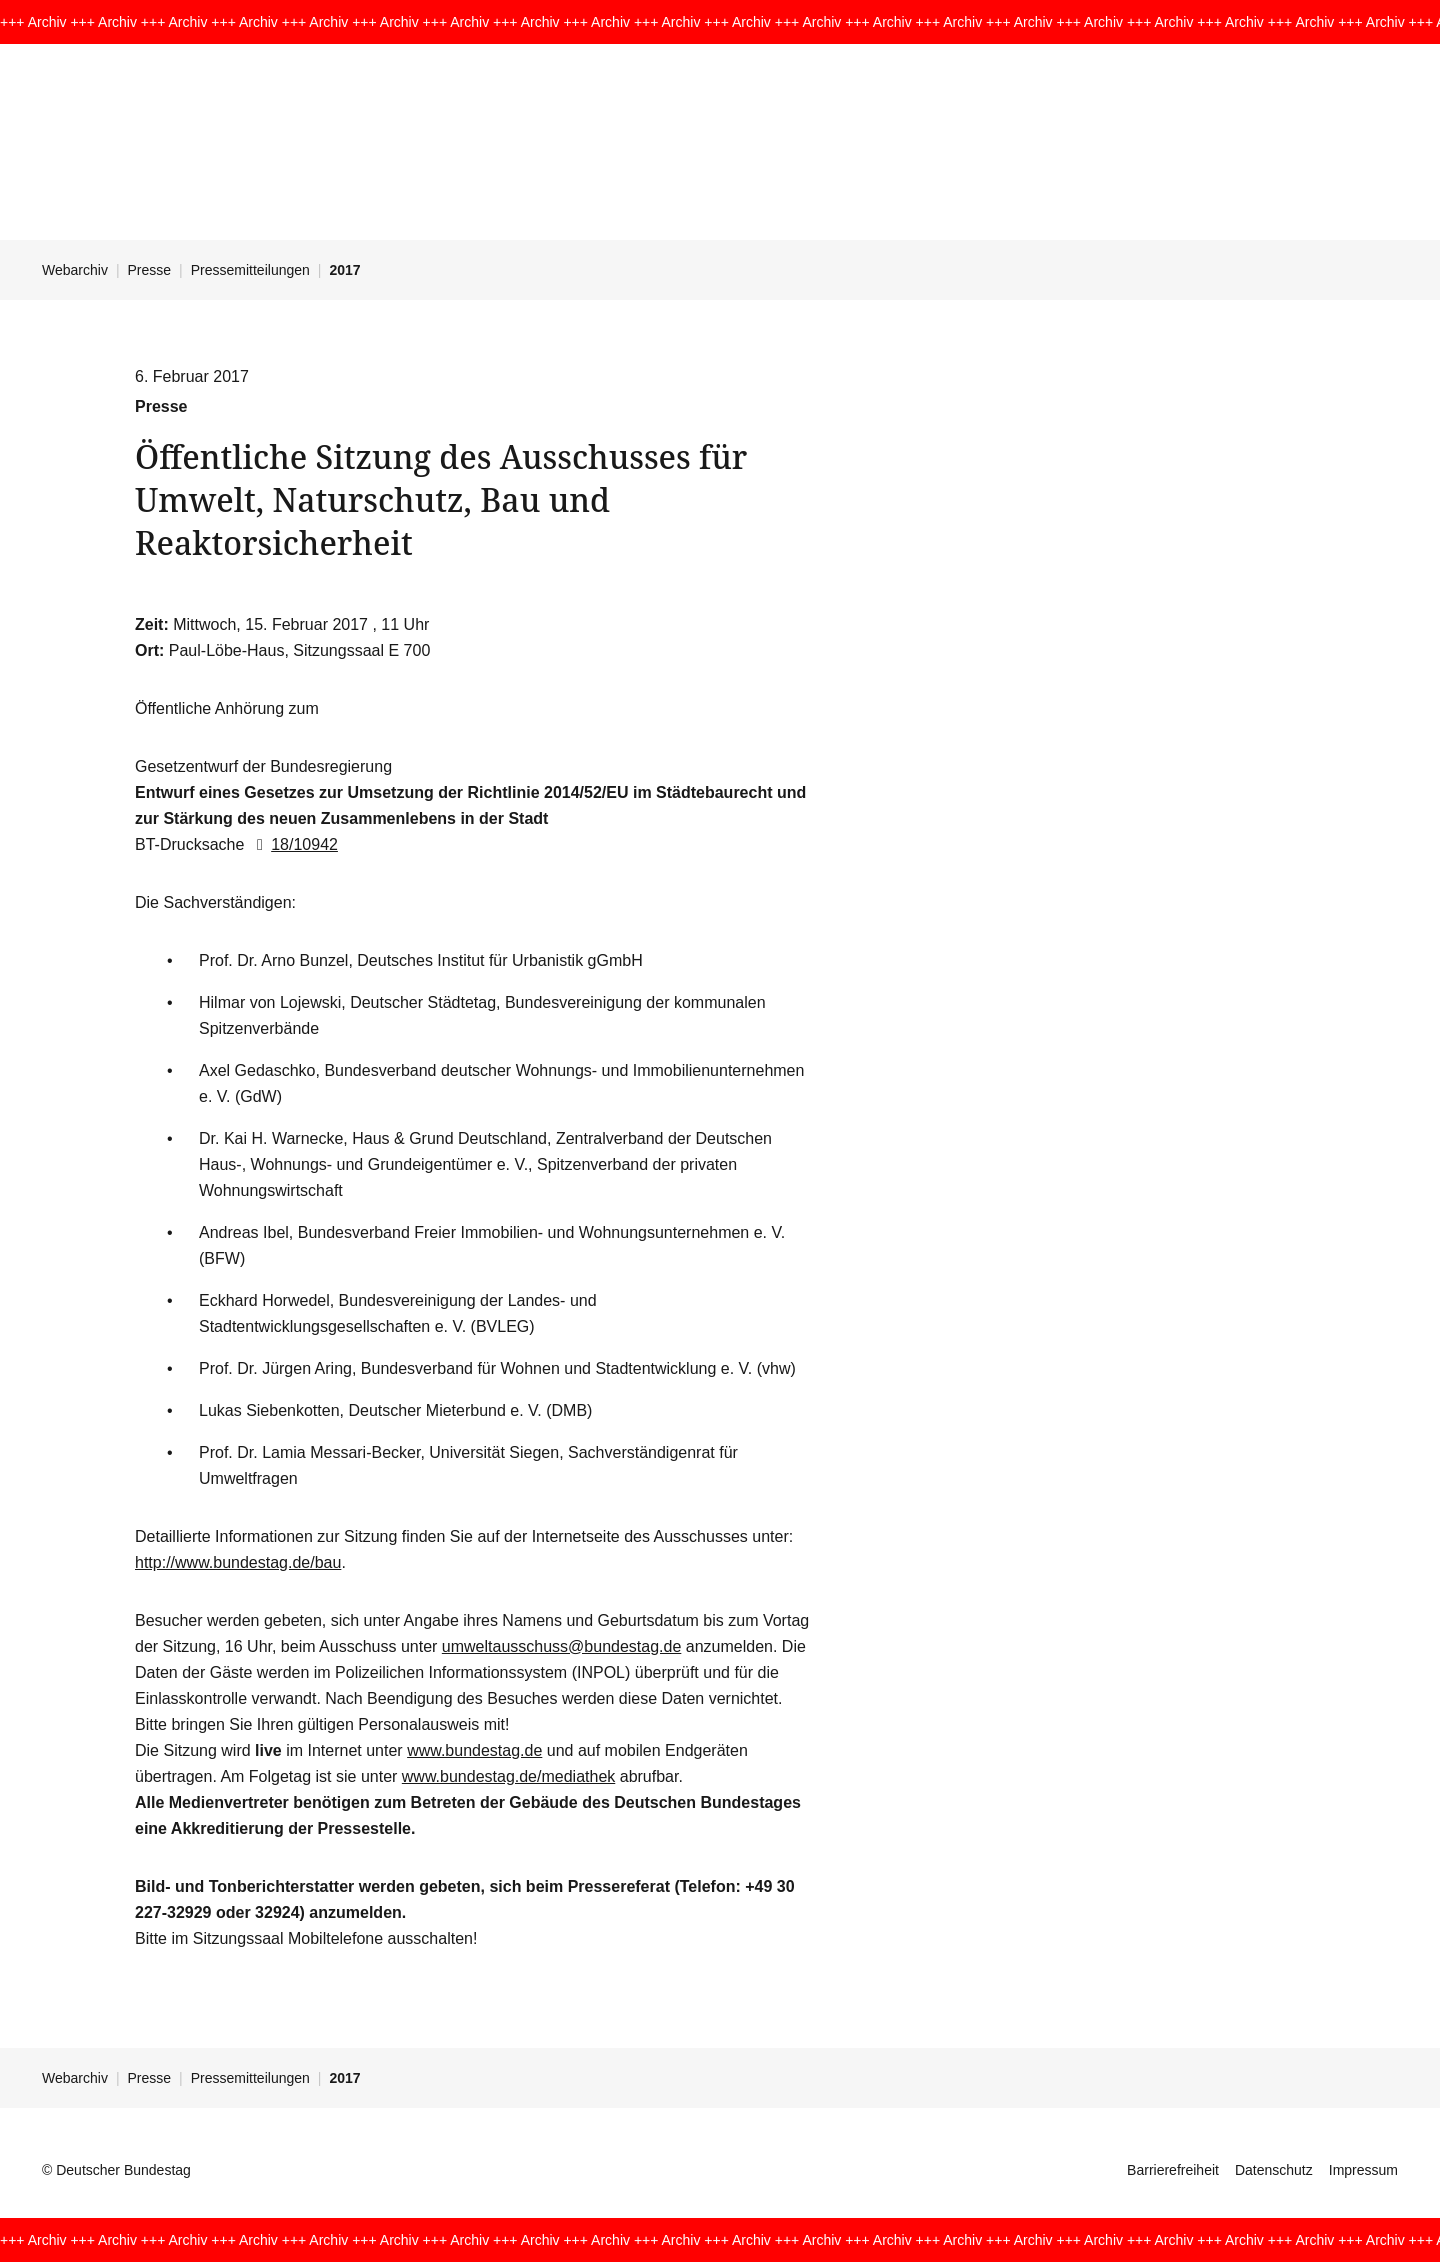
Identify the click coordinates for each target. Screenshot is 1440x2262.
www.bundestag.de (474, 1750)
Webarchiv (75, 270)
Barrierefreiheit (1173, 2170)
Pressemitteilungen (250, 270)
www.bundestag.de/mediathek (508, 1776)
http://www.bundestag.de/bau (238, 1562)
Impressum (1363, 2170)
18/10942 (293, 844)
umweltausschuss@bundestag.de (562, 1646)
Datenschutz (1274, 2170)
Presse (150, 270)
